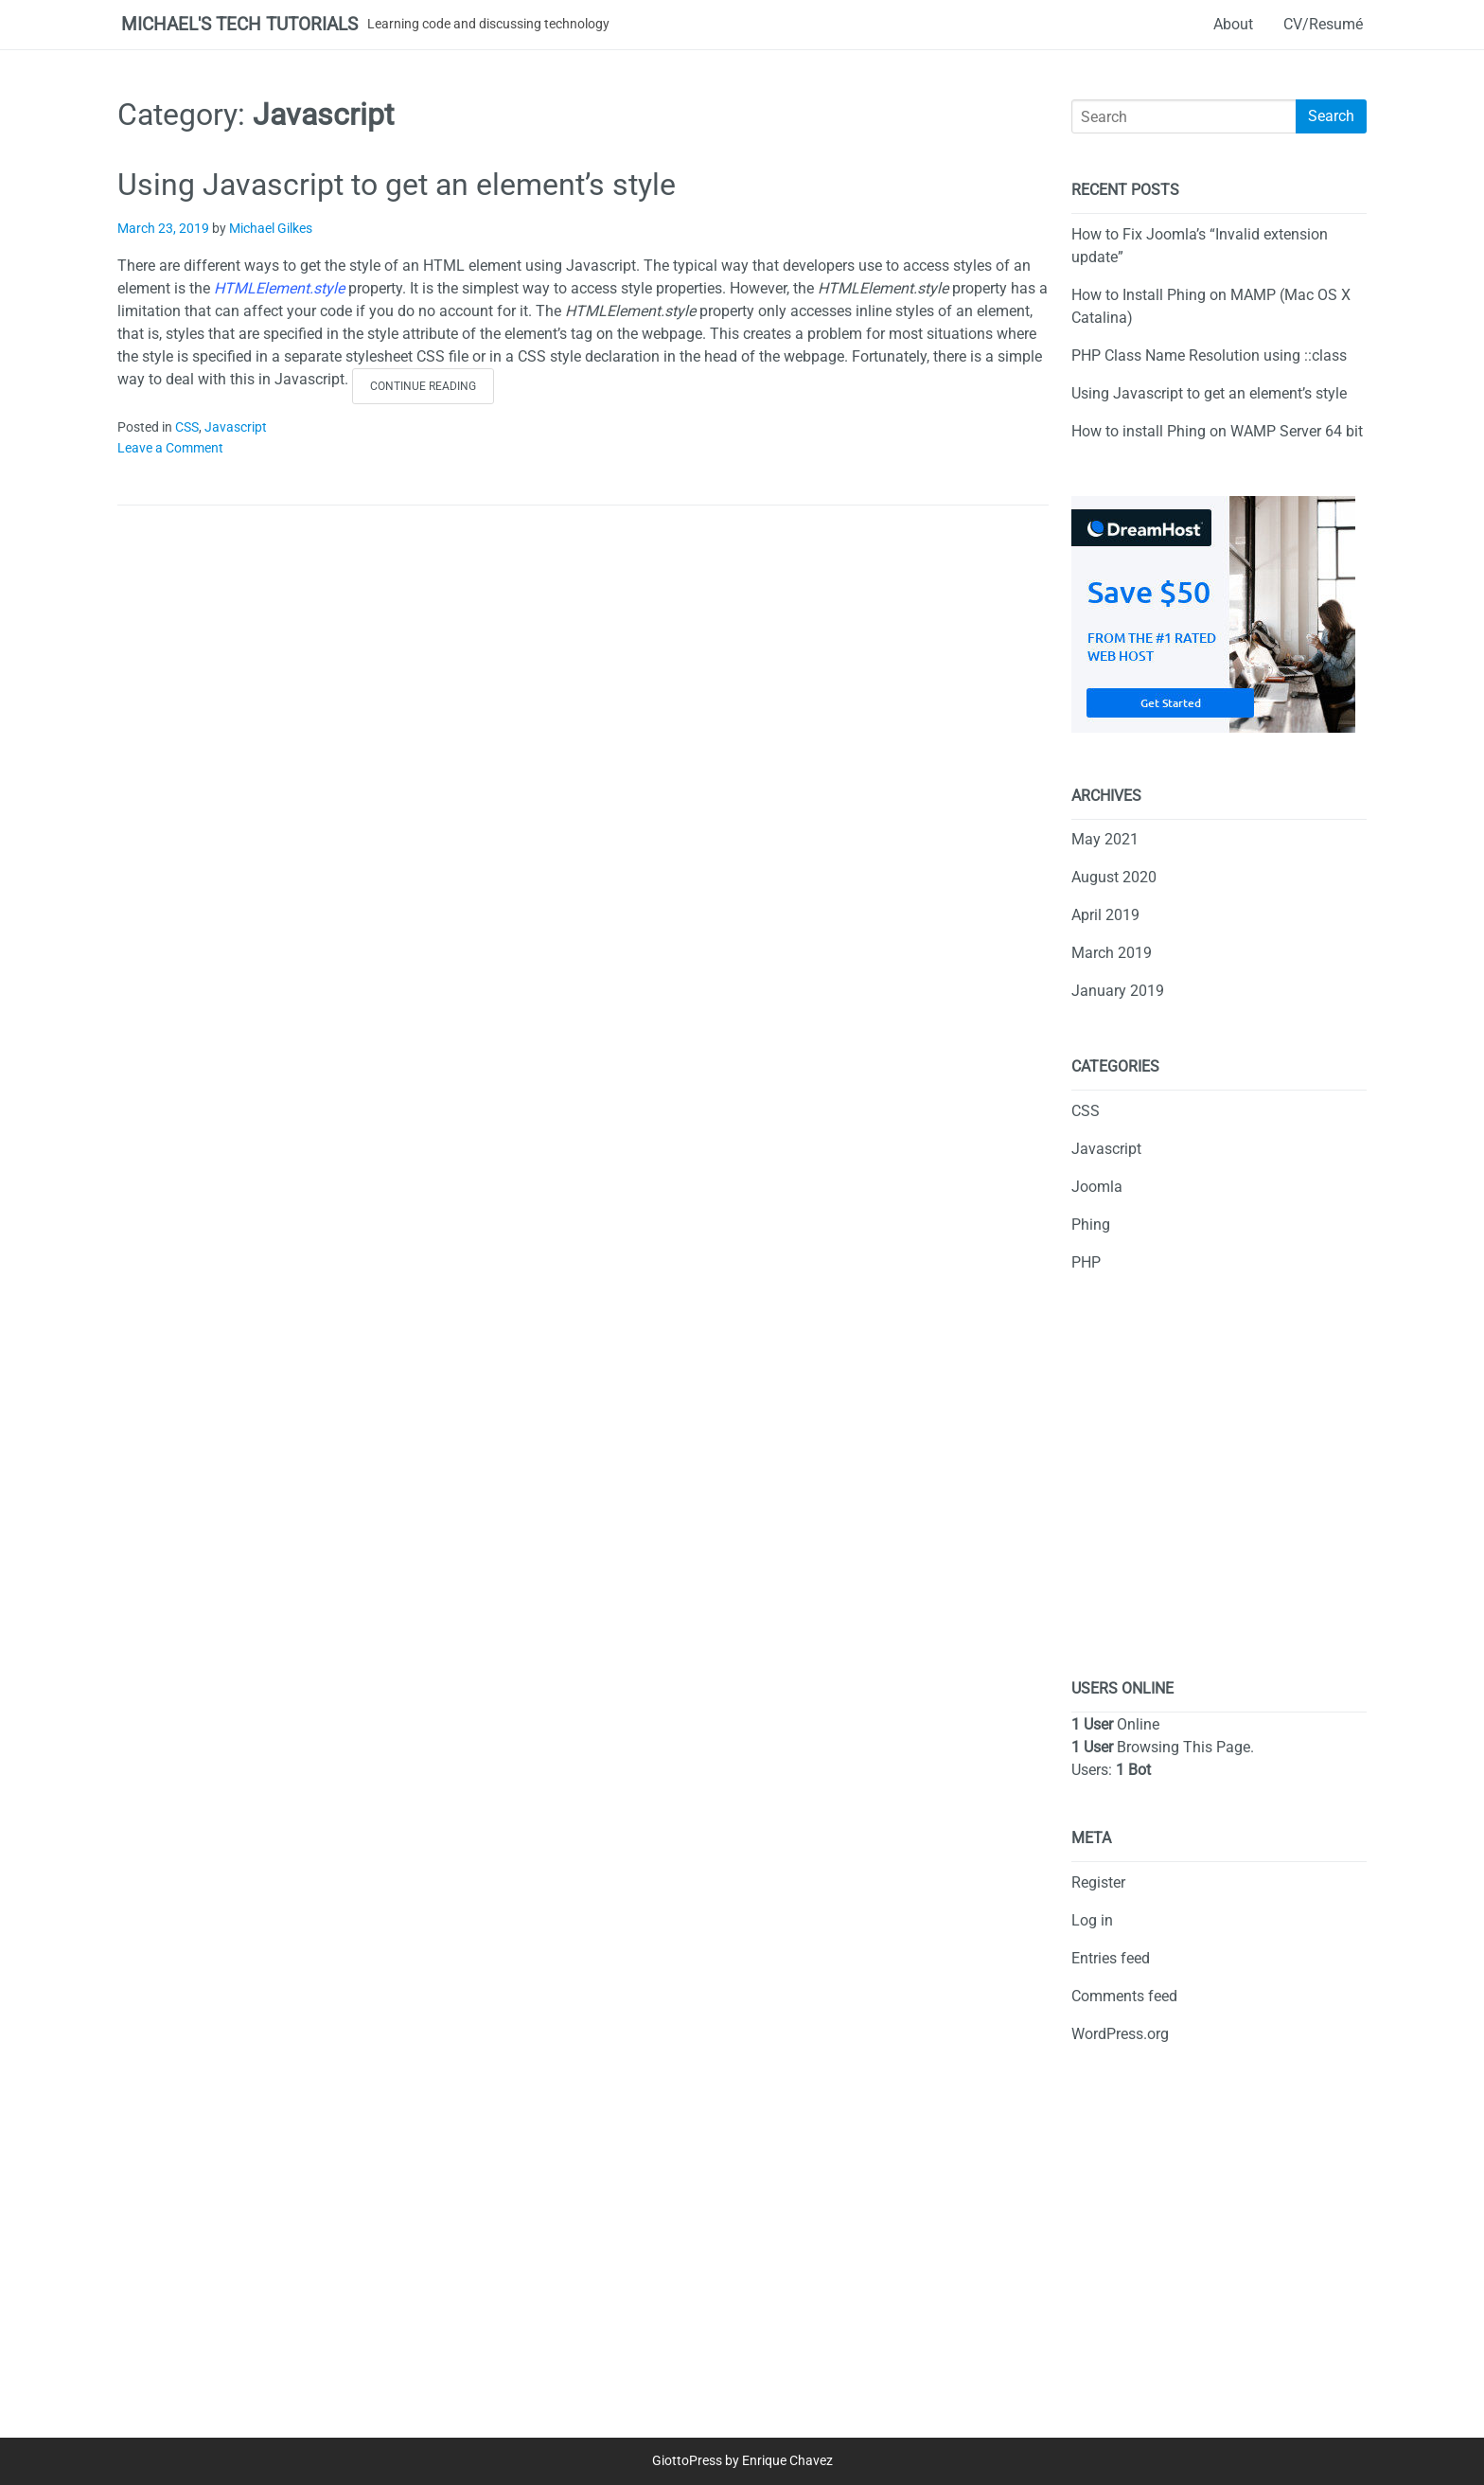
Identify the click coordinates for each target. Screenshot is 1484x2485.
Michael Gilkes (270, 229)
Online (1115, 1724)
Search (1331, 116)
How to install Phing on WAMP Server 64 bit (1217, 431)
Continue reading (432, 390)
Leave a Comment (170, 448)
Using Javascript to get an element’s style (396, 185)
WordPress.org (1120, 2034)
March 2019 (1111, 953)
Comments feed (1124, 1996)
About (1233, 24)
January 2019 (1117, 991)
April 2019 (1105, 915)
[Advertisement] (1219, 1491)
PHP (1086, 1262)
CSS (187, 427)
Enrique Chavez (787, 2461)
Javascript (235, 427)
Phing (1090, 1225)
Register (1098, 1882)
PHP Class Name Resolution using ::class (1209, 355)
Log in (1092, 1920)
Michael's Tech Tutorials (239, 24)
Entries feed (1110, 1958)
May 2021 (1105, 839)
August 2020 (1114, 877)
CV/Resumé (1323, 24)
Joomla (1096, 1187)
